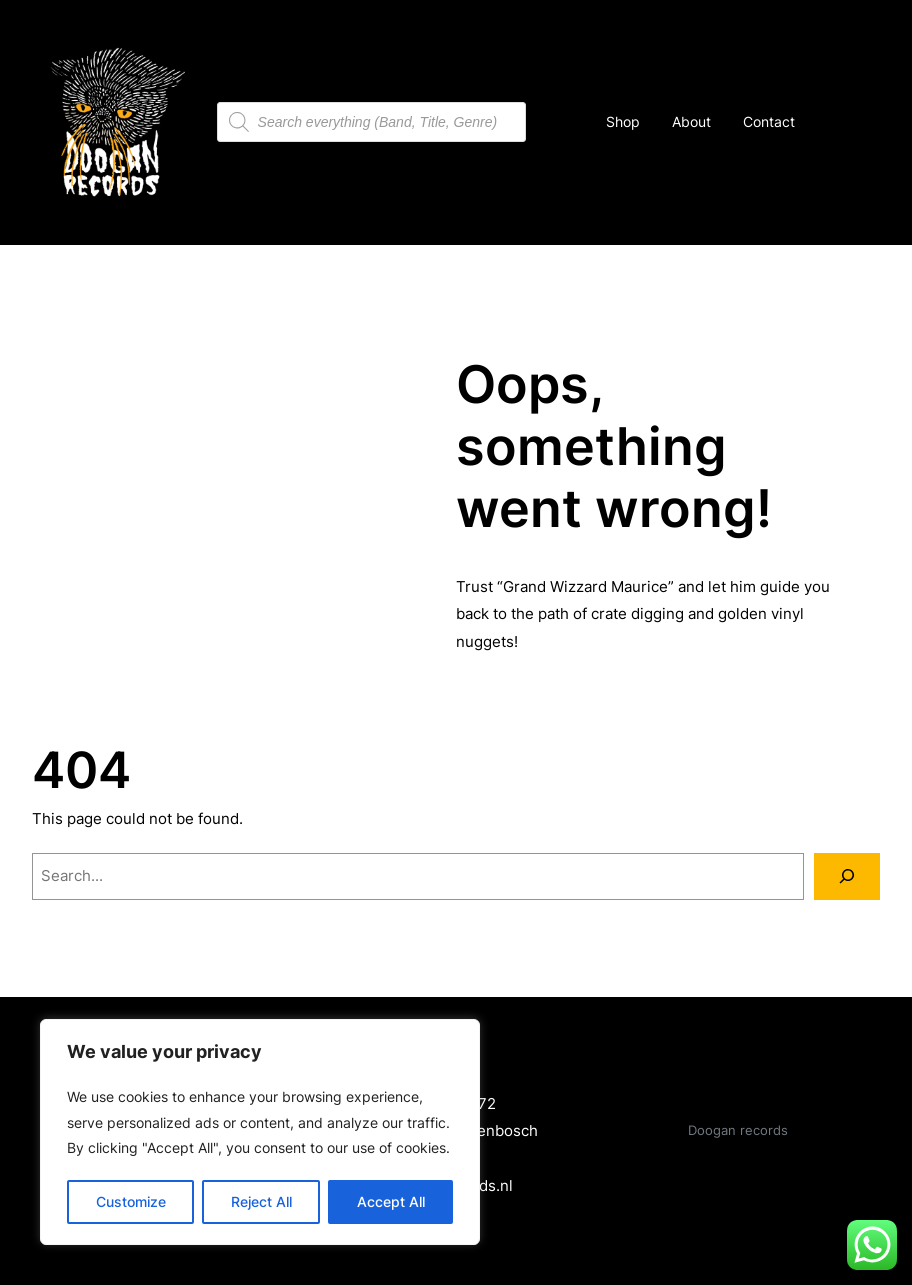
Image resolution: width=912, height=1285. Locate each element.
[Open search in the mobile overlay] (371, 122)
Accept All (391, 1201)
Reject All (261, 1201)
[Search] (847, 876)
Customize (131, 1201)
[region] (260, 1132)
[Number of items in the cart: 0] (834, 122)
